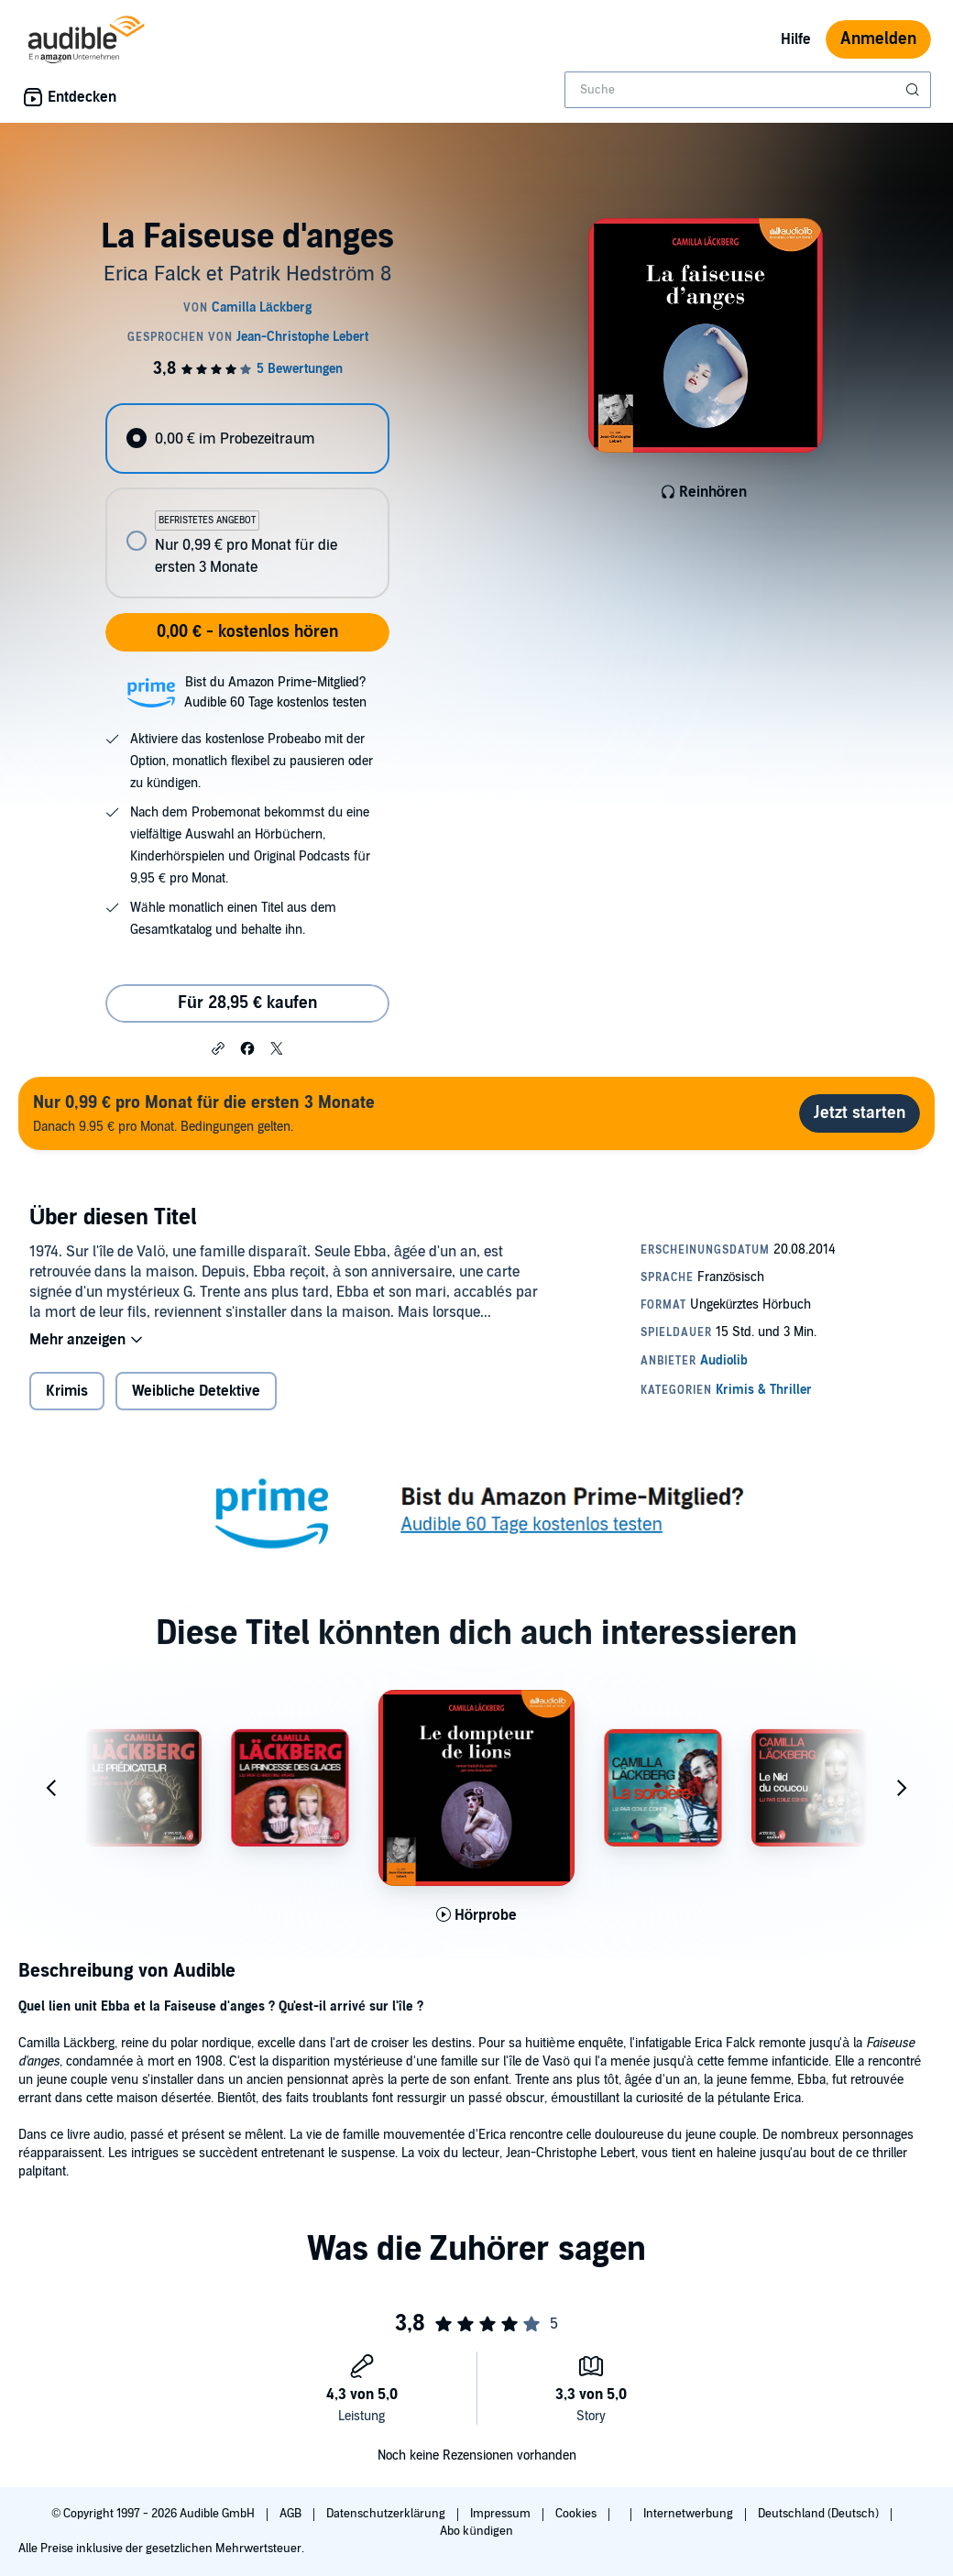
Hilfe (796, 39)
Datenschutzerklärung (387, 2513)
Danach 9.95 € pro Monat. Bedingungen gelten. (204, 1113)
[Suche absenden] (914, 89)
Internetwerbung (689, 2513)
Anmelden (878, 39)
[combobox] (747, 89)
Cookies (577, 2513)
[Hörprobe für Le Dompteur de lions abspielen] (477, 1915)
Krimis (67, 1391)
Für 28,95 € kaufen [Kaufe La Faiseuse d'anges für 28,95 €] (247, 1003)
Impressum (501, 2513)
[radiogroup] (247, 500)
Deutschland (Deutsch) (820, 2513)
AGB (291, 2513)
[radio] (247, 438)
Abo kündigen (476, 2531)
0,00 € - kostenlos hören (247, 631)
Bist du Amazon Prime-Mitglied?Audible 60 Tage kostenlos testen (275, 692)
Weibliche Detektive (196, 1391)
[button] (218, 1047)
